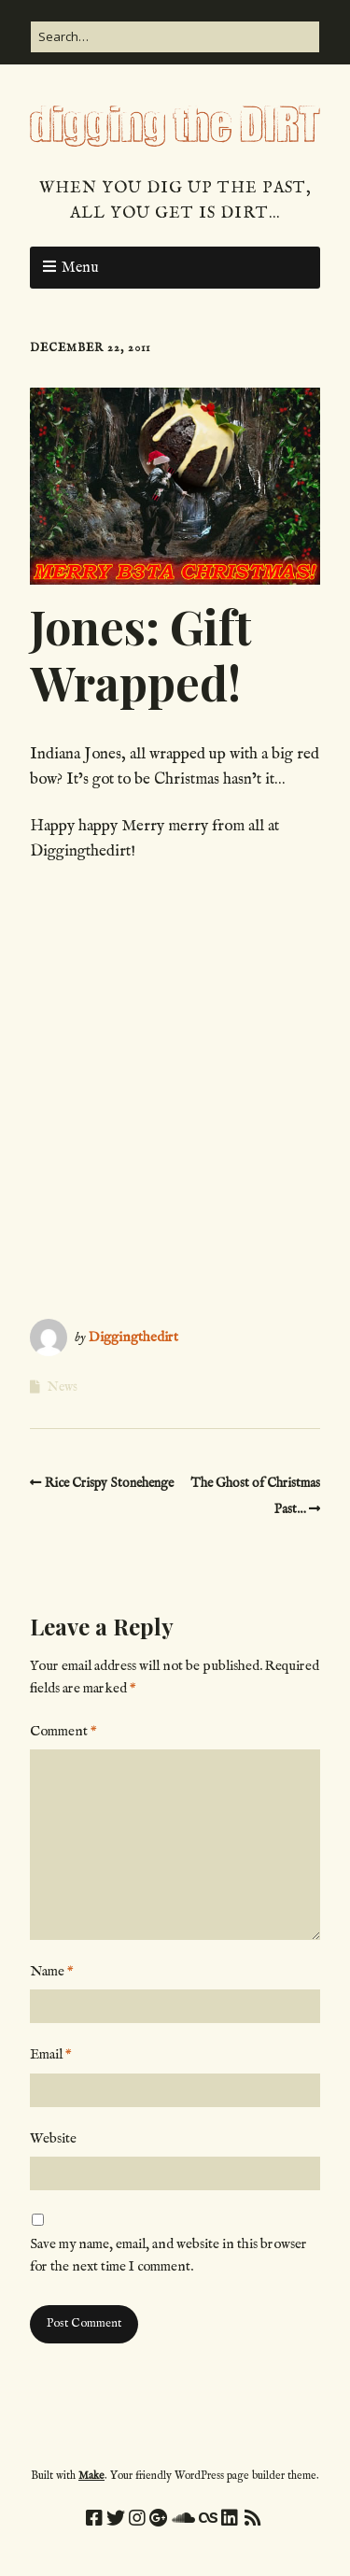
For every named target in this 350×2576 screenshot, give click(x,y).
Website (53, 2138)
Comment (63, 1731)
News (62, 1387)
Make (91, 2476)
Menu (80, 268)
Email (51, 2054)
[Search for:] (175, 37)
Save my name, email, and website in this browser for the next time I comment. (168, 2255)
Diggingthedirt (133, 1337)
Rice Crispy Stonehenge (109, 1483)
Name (52, 1971)
